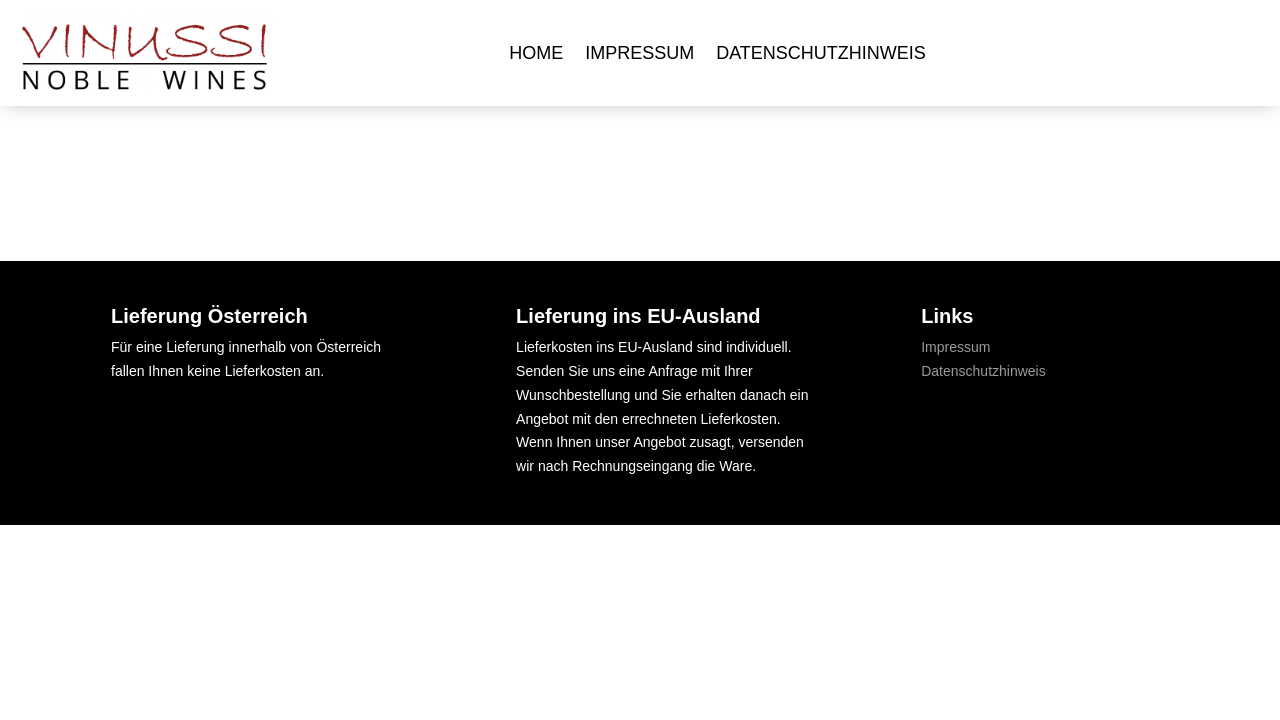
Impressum (639, 53)
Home (536, 53)
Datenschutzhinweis (821, 53)
